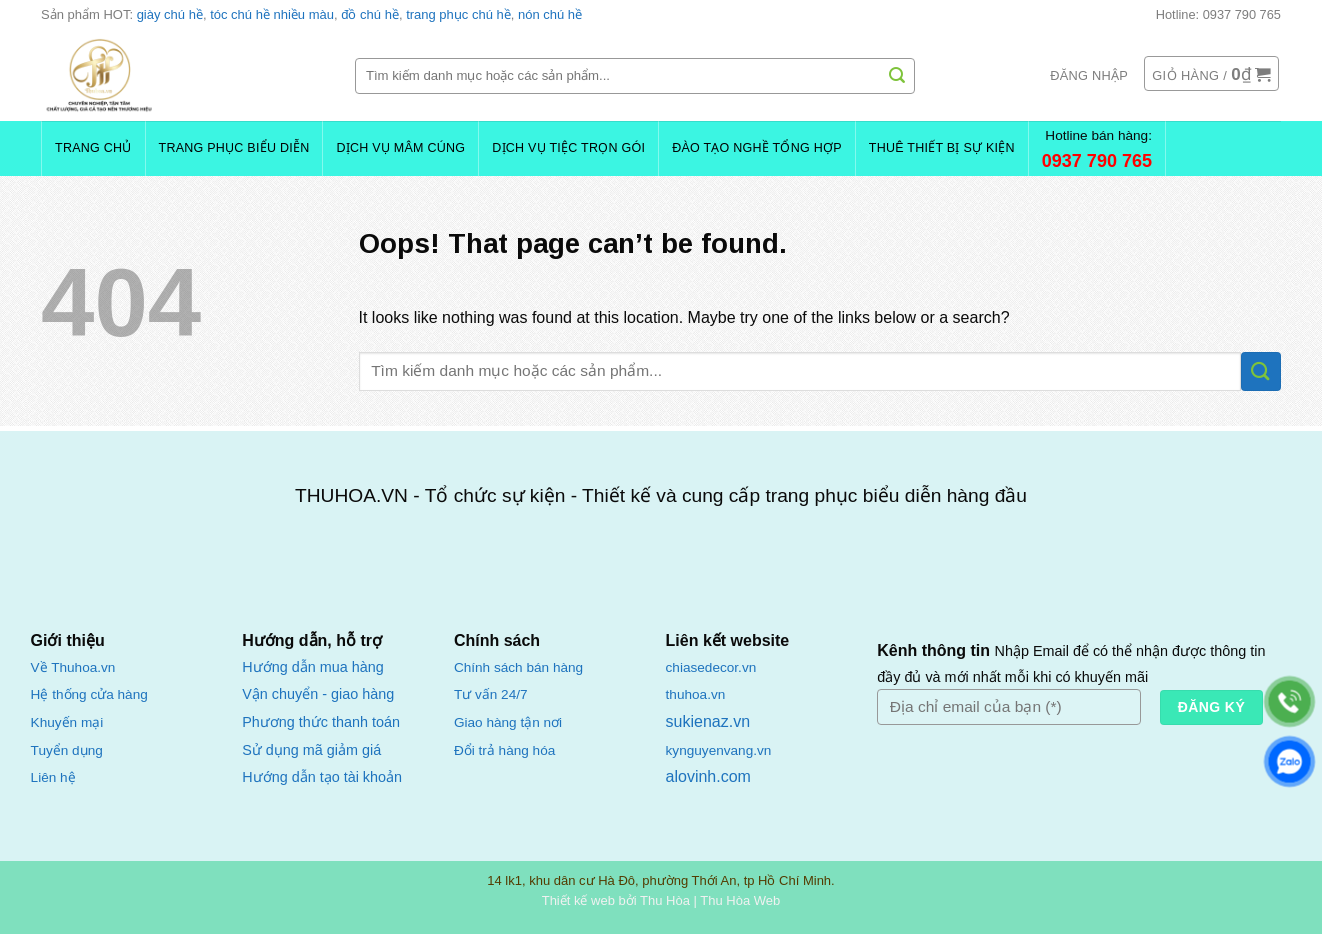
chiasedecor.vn (711, 667)
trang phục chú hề (458, 14)
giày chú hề (170, 14)
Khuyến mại (67, 722)
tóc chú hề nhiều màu (272, 14)
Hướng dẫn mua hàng (312, 667)
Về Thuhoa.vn (73, 667)
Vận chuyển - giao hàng (318, 694)
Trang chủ (93, 148)
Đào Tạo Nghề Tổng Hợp (757, 148)
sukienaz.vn (708, 721)
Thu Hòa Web (740, 900)
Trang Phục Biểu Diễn (234, 148)
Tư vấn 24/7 (491, 694)
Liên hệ (53, 777)
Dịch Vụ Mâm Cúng (400, 148)
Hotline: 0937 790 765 (1218, 14)
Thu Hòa (665, 900)
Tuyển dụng (67, 750)
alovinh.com (708, 776)
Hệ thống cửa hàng (89, 694)
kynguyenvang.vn (719, 750)
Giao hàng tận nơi (508, 722)
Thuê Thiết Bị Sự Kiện (942, 148)
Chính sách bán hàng (518, 667)
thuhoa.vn (696, 694)
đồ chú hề (370, 14)
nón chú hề (550, 14)
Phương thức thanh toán (321, 722)
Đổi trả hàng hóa (504, 750)
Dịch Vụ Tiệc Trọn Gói (568, 148)
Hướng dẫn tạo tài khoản (322, 777)
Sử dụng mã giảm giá (311, 750)
